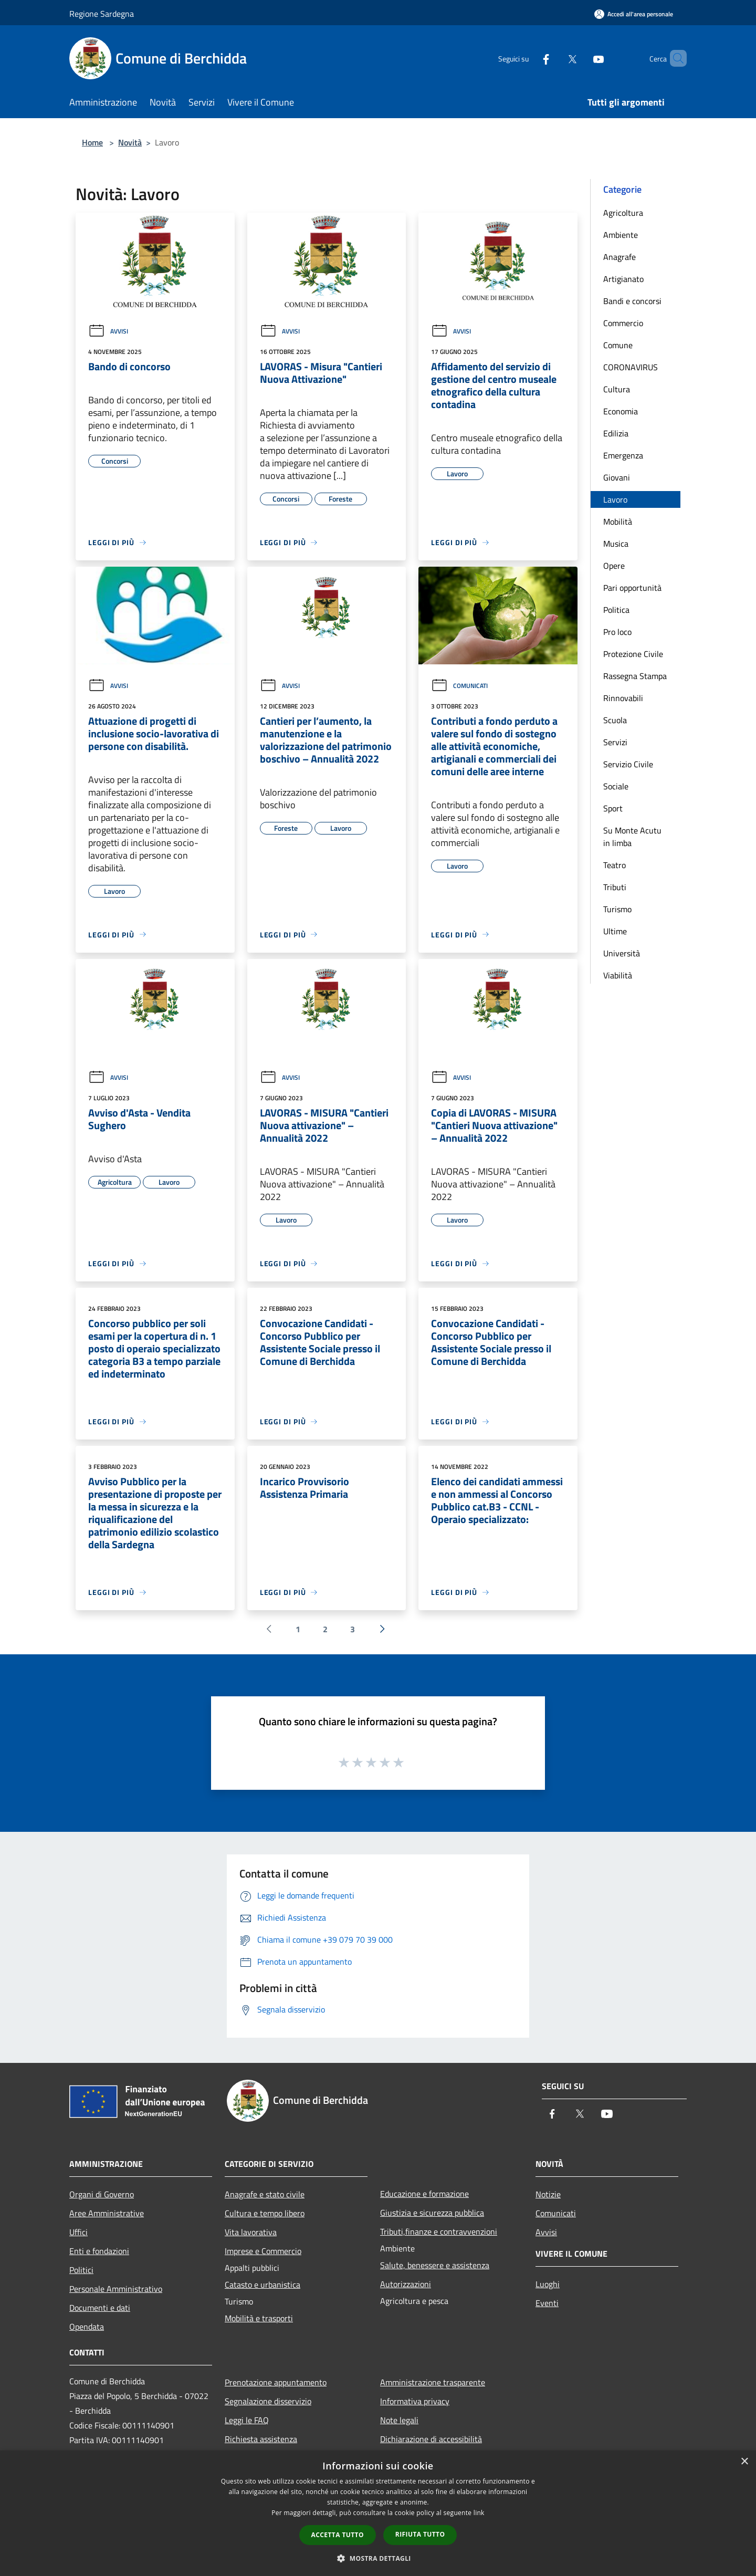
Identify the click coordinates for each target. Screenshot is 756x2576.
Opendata (86, 2326)
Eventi (547, 2303)
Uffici (78, 2232)
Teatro (614, 865)
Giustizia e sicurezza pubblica (432, 2212)
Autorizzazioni (405, 2284)
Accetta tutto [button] (337, 2534)
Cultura (616, 389)
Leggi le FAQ (247, 2420)
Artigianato (623, 279)
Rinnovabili (623, 698)
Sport (613, 808)
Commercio (623, 323)
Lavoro (615, 499)
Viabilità (617, 975)
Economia (620, 411)
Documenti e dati (99, 2307)
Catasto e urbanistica (262, 2284)
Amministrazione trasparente (432, 2382)
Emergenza (623, 455)
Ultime (615, 931)
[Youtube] (580, 58)
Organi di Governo (101, 2194)
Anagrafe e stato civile (264, 2194)
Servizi (615, 742)
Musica (615, 543)
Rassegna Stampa (635, 676)
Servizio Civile (628, 764)
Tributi (614, 887)
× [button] (744, 2462)
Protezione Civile (633, 654)
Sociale (615, 786)
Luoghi (548, 2284)
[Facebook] (528, 58)
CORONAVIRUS (630, 367)
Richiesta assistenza (261, 2439)
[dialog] (378, 2513)
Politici (81, 2270)
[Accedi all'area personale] (634, 14)
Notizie (548, 2194)
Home (92, 142)
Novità (130, 142)
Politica (616, 609)
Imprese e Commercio (263, 2251)
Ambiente (620, 234)
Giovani (616, 477)
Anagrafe (619, 257)
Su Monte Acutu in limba (632, 836)
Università (621, 953)
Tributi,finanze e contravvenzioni (438, 2231)
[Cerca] (674, 58)
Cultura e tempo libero (264, 2213)
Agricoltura (623, 212)
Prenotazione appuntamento (276, 2382)
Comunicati (459, 686)
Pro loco (617, 631)
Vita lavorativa (251, 2232)
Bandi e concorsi (632, 301)
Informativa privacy (414, 2401)
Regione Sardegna (101, 13)
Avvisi (108, 331)
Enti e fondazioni (99, 2251)
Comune (618, 345)
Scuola (615, 720)
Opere (614, 565)
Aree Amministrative (106, 2213)
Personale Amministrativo (115, 2288)
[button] (378, 2558)
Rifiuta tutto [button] (420, 2534)
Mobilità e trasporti (259, 2318)
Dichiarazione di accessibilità (431, 2439)
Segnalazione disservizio (268, 2401)
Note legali (399, 2420)
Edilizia (615, 433)
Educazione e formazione (424, 2193)
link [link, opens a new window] (479, 2512)
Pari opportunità (632, 587)
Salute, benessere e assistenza (434, 2265)
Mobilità (617, 521)
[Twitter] (554, 58)
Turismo (617, 909)
